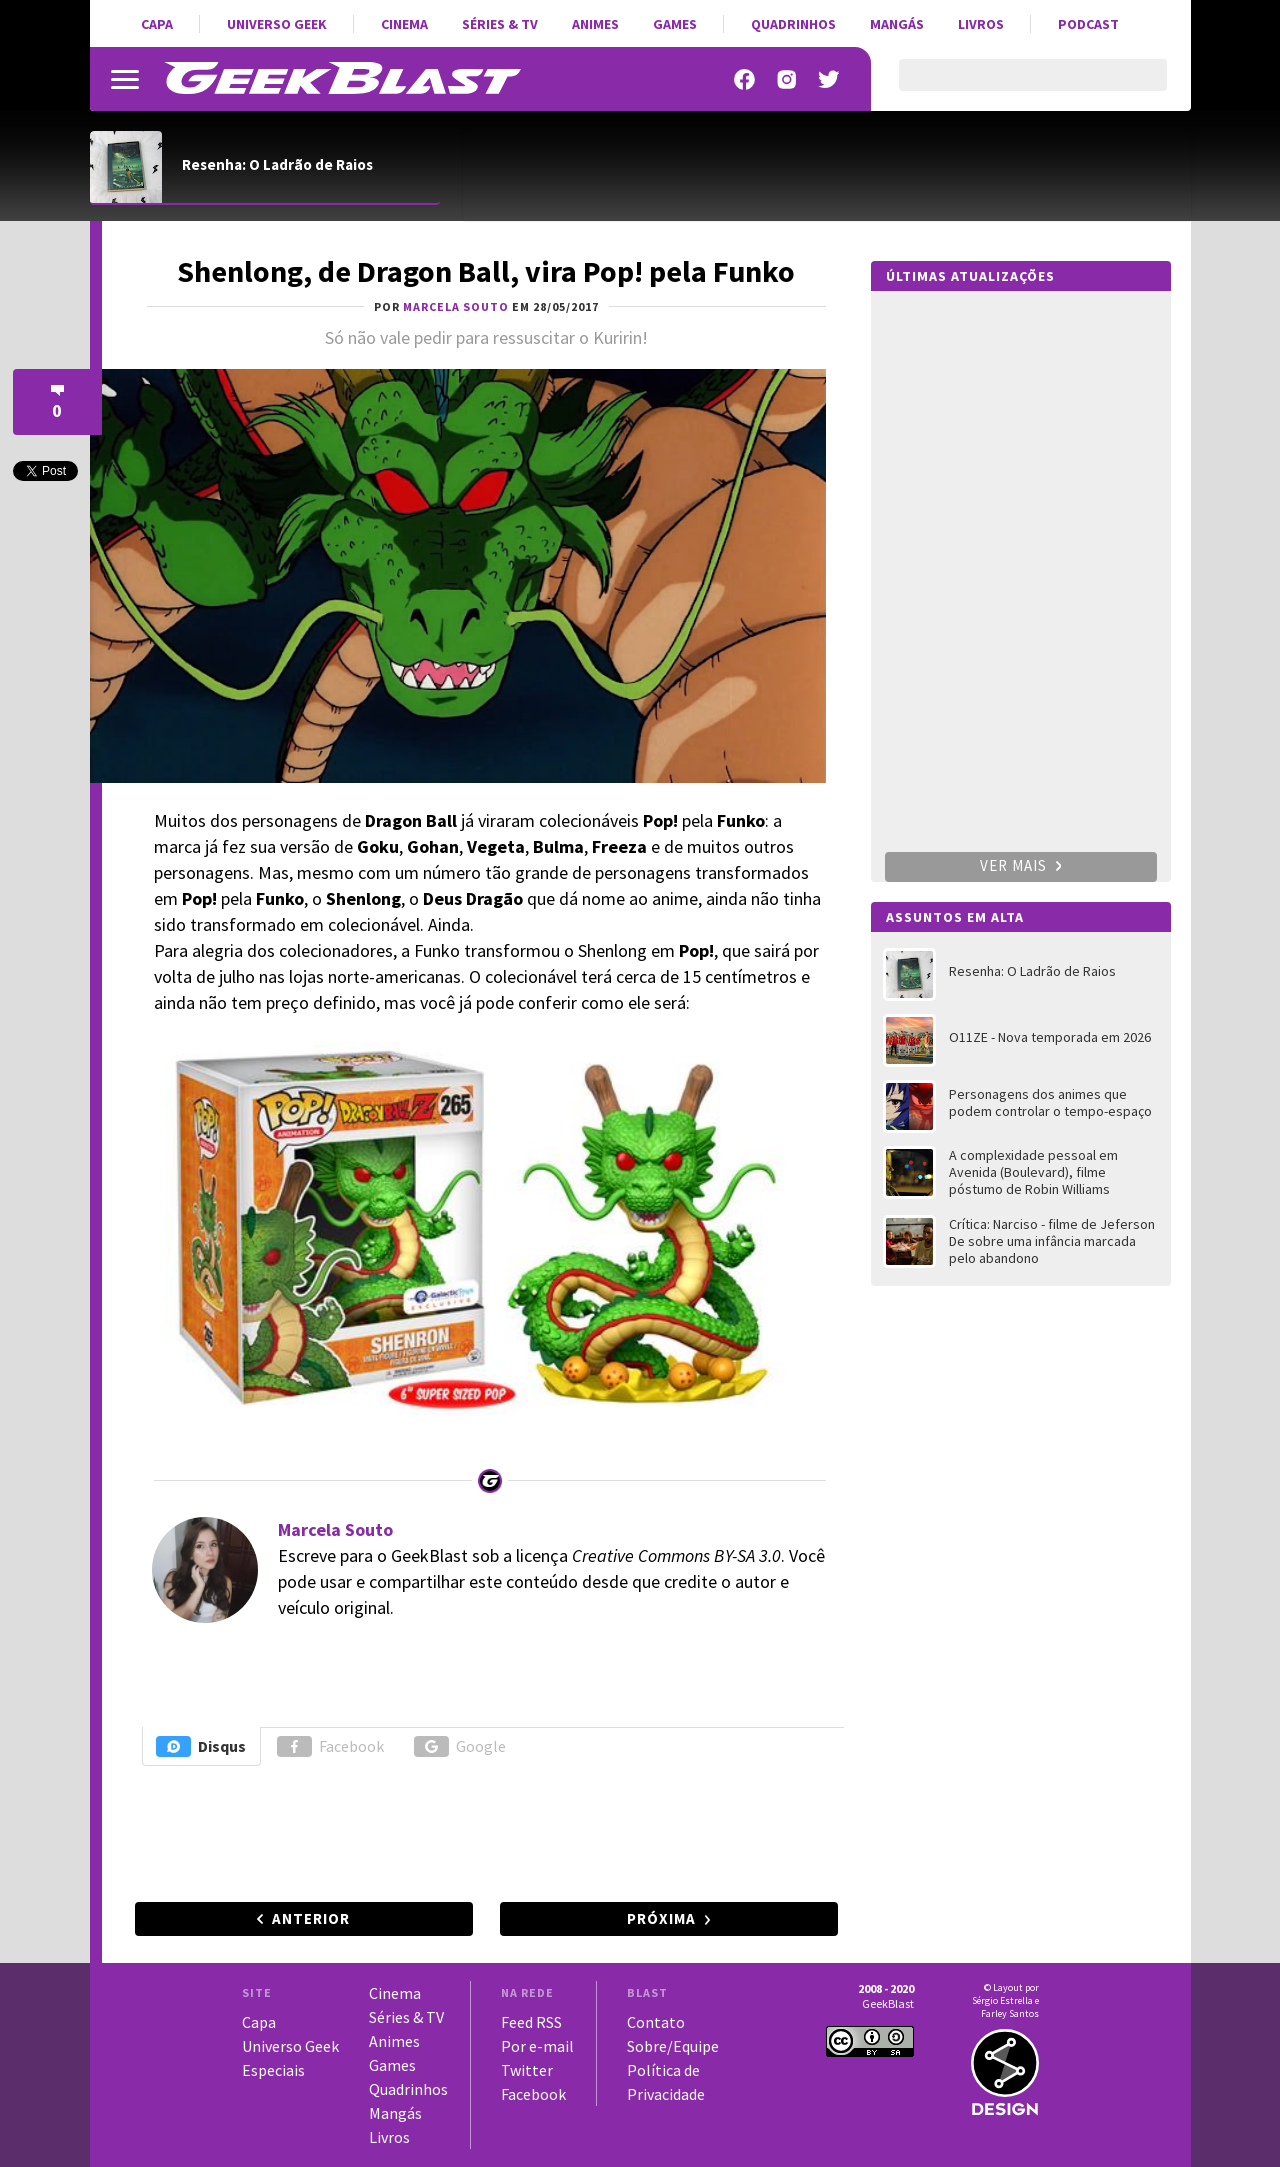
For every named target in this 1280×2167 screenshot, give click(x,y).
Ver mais (1021, 865)
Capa (157, 24)
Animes (595, 24)
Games (675, 24)
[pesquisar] (1015, 87)
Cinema (404, 24)
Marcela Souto (335, 1529)
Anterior (311, 1918)
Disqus (201, 1746)
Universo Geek (277, 24)
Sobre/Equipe (673, 2046)
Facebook (330, 1746)
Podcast (1088, 24)
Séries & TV (500, 24)
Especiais (273, 2070)
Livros (981, 24)
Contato (656, 2022)
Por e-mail (537, 2046)
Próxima (661, 1918)
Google (460, 1746)
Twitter (527, 2070)
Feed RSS (531, 2022)
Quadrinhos (793, 24)
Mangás (897, 24)
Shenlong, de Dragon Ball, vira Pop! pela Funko (486, 271)
